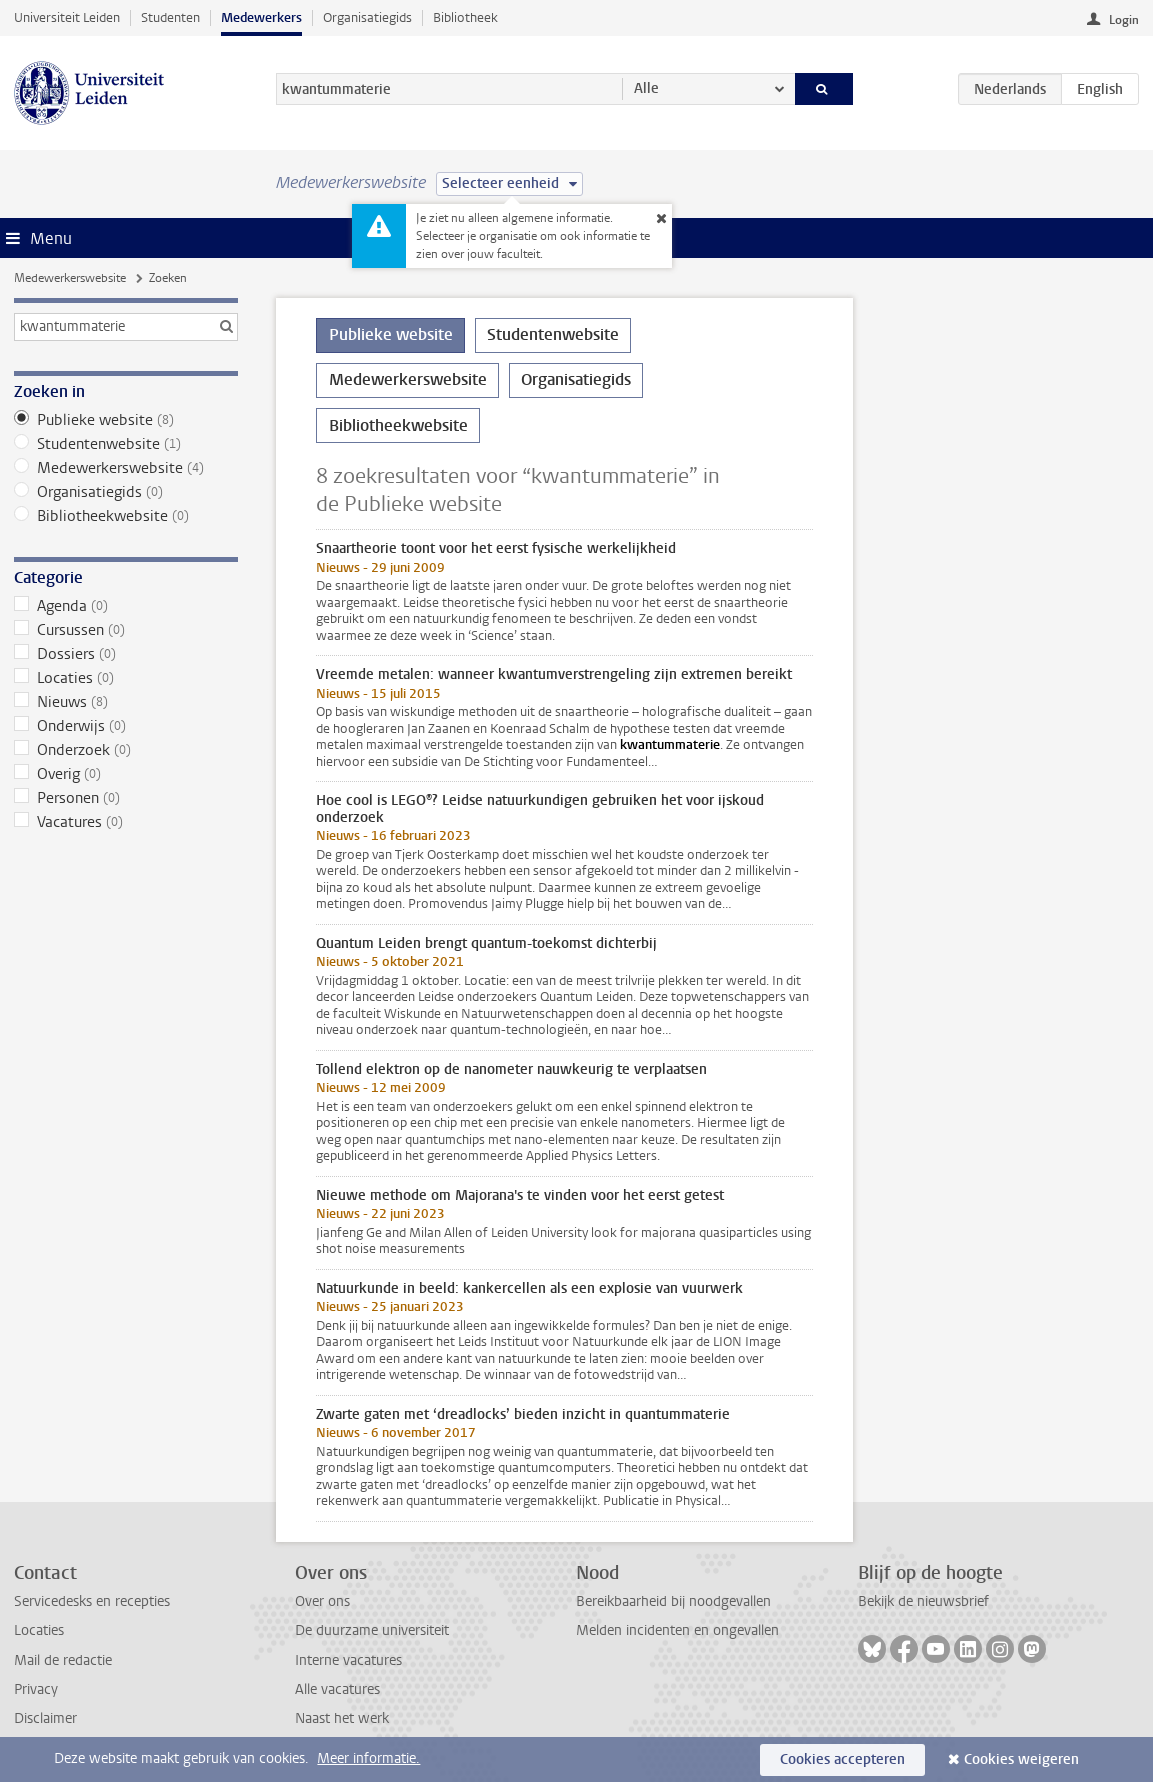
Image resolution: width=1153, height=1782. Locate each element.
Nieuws (126, 702)
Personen (126, 798)
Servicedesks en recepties (92, 1601)
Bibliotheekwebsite (126, 516)
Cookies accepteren (842, 1759)
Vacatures (126, 822)
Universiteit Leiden (67, 17)
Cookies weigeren (1021, 1759)
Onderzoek (126, 750)
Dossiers (126, 654)
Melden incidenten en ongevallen (677, 1630)
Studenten (170, 17)
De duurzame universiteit (372, 1630)
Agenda (126, 606)
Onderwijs (126, 726)
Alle (646, 88)
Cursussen (126, 630)
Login (1124, 20)
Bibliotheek (465, 17)
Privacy (36, 1689)
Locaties (126, 678)
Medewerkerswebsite (70, 278)
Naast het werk (342, 1718)
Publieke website (126, 420)
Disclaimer (45, 1718)
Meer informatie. (368, 1758)
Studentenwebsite (126, 444)
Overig (126, 774)
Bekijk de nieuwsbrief (923, 1601)
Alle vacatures (337, 1689)
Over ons (322, 1601)
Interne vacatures (348, 1660)
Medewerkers (261, 17)
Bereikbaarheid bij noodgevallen (673, 1601)
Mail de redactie (63, 1660)
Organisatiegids (367, 17)
